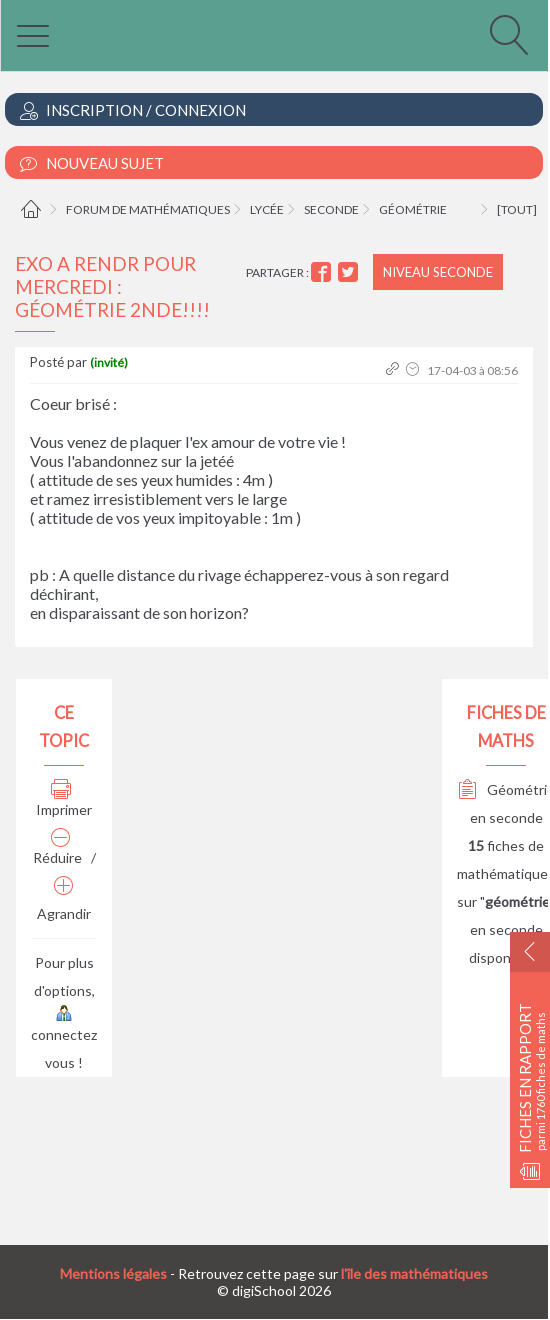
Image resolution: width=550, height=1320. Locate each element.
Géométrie (413, 209)
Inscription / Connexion (133, 110)
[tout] (517, 209)
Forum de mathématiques (148, 209)
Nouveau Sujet (92, 163)
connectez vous (64, 1039)
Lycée (267, 209)
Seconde (331, 209)
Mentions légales (113, 1273)
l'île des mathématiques (414, 1273)
